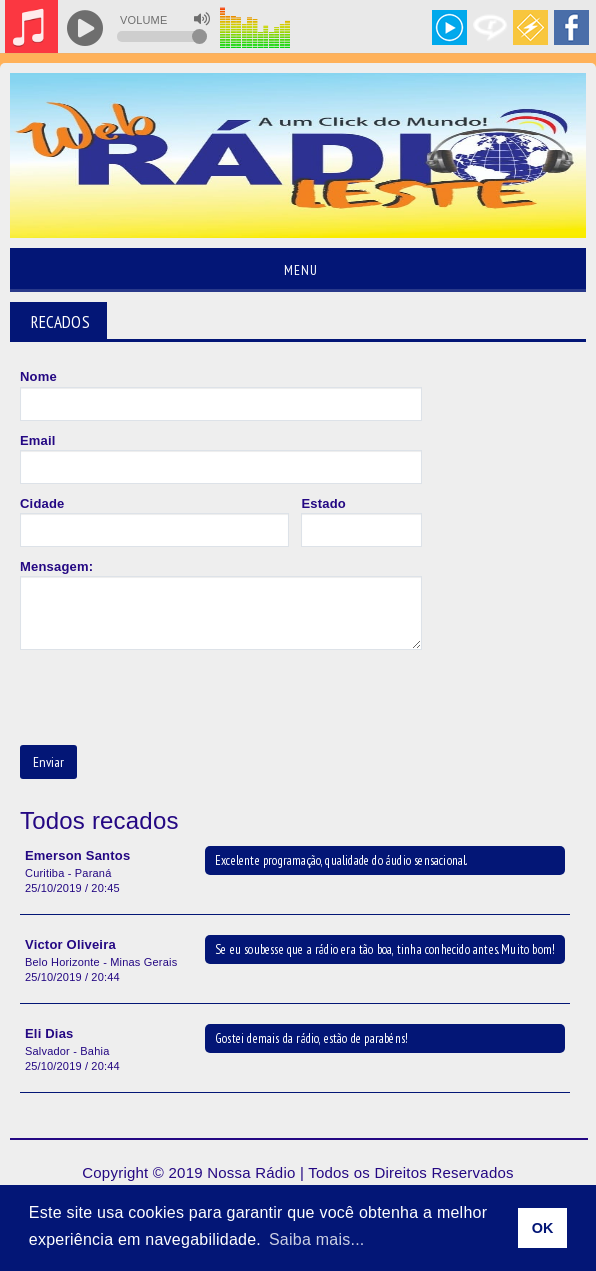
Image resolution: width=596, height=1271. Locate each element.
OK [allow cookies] (543, 1228)
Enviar (48, 762)
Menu (298, 270)
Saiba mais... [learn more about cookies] (317, 1239)
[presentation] (172, 699)
